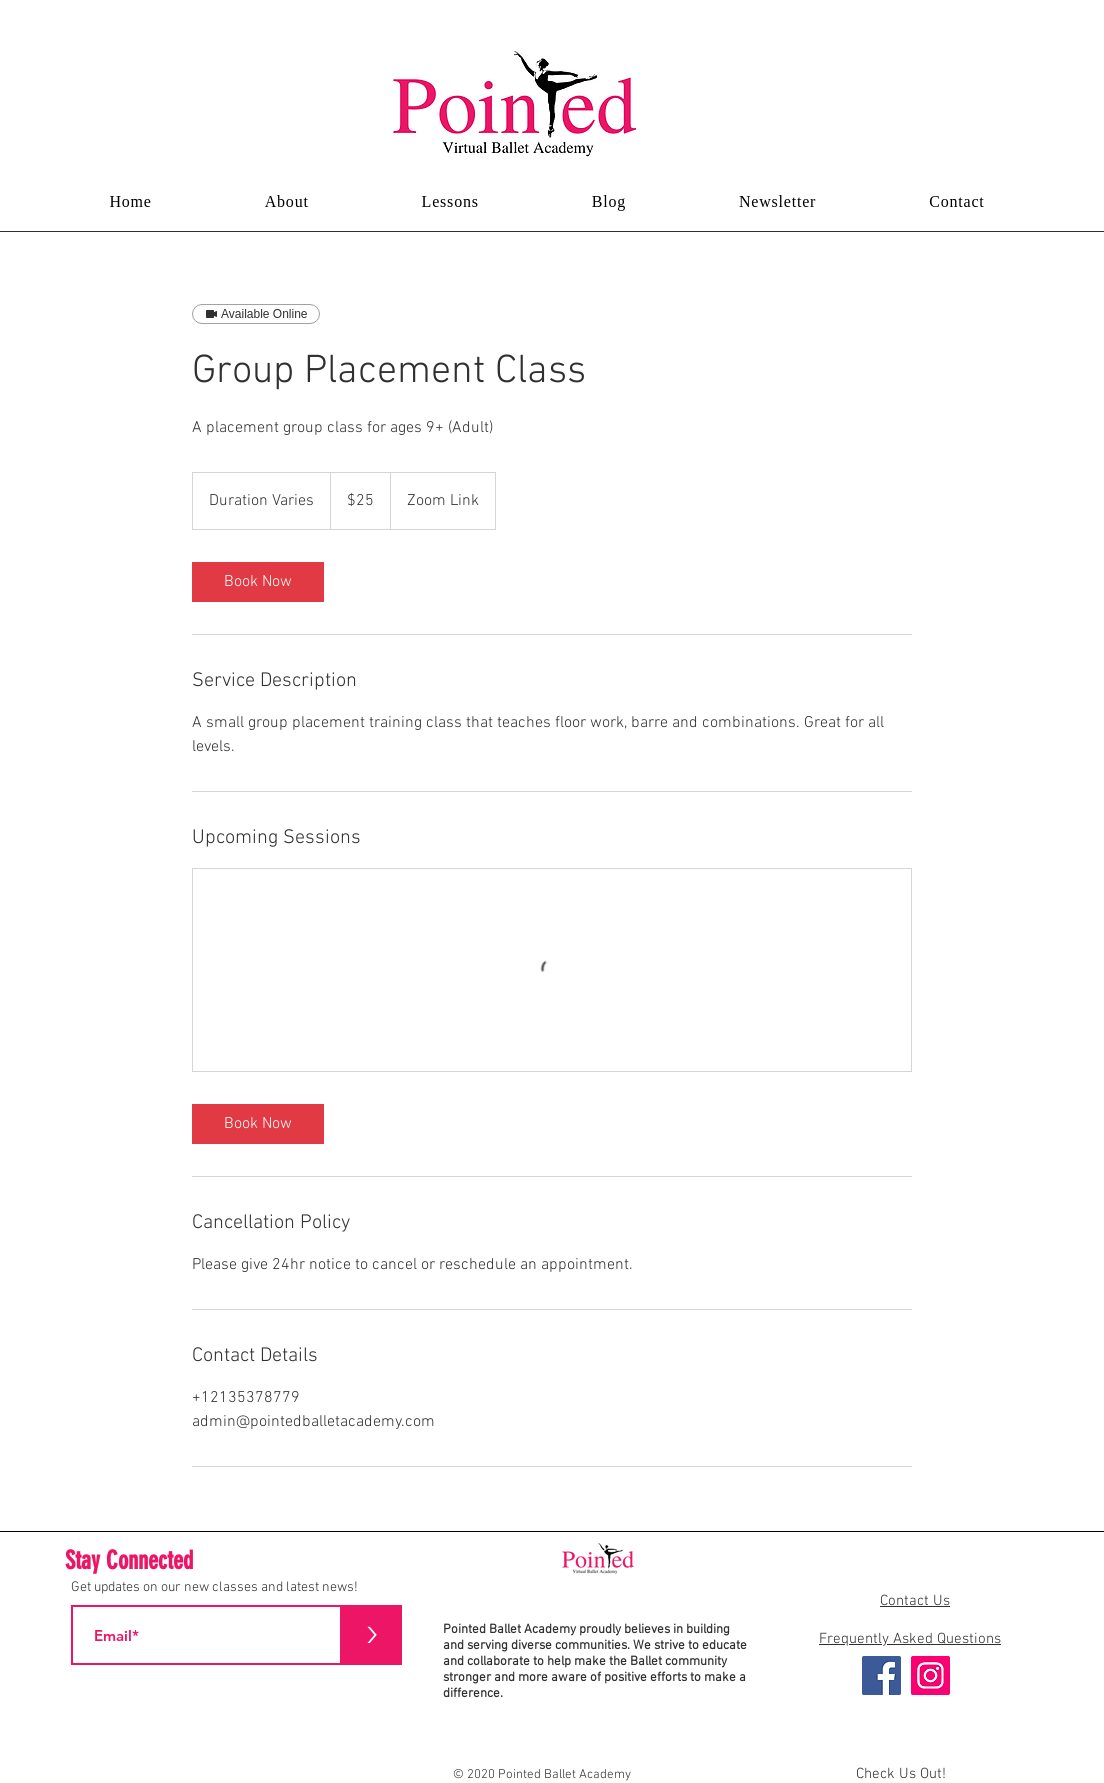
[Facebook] (881, 1675)
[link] (258, 582)
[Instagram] (930, 1675)
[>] (372, 1635)
